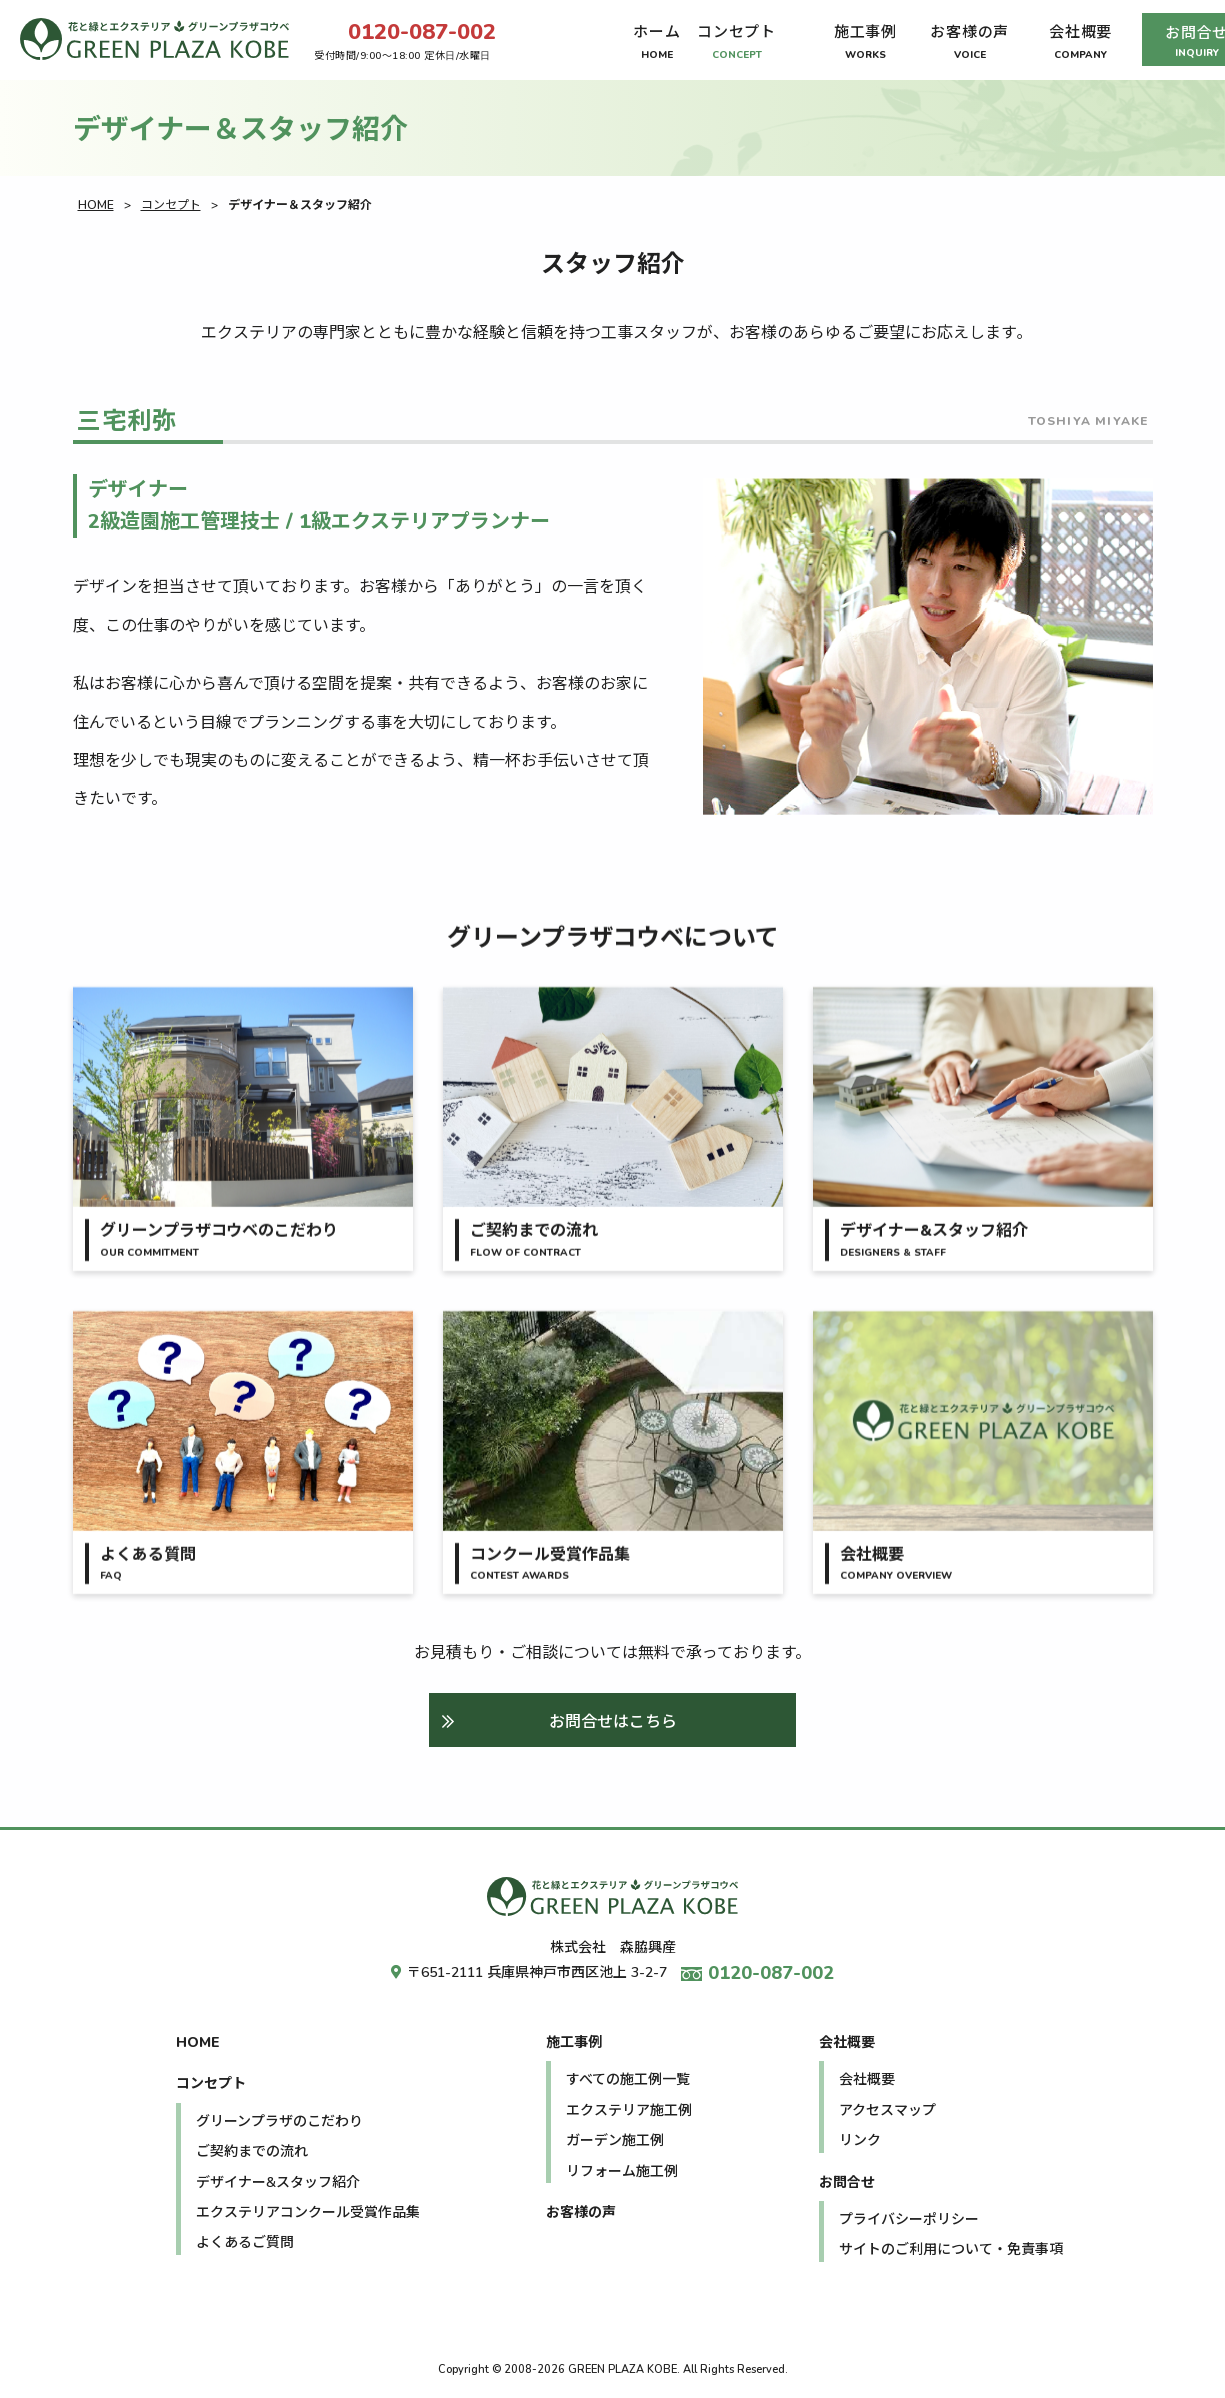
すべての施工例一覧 (628, 2079)
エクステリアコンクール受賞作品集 (308, 2212)
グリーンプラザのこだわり (279, 2121)
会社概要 (847, 2042)
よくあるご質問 (245, 2242)
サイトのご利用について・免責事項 (951, 2249)
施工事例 (574, 2042)
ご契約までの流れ (252, 2151)
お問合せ (847, 2182)
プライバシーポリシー (909, 2219)
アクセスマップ (887, 2110)
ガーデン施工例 (615, 2140)
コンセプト (171, 205)
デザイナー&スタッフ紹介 (278, 2182)
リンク (860, 2140)
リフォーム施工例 (622, 2171)
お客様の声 (581, 2212)
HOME (96, 205)
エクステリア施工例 (629, 2110)
